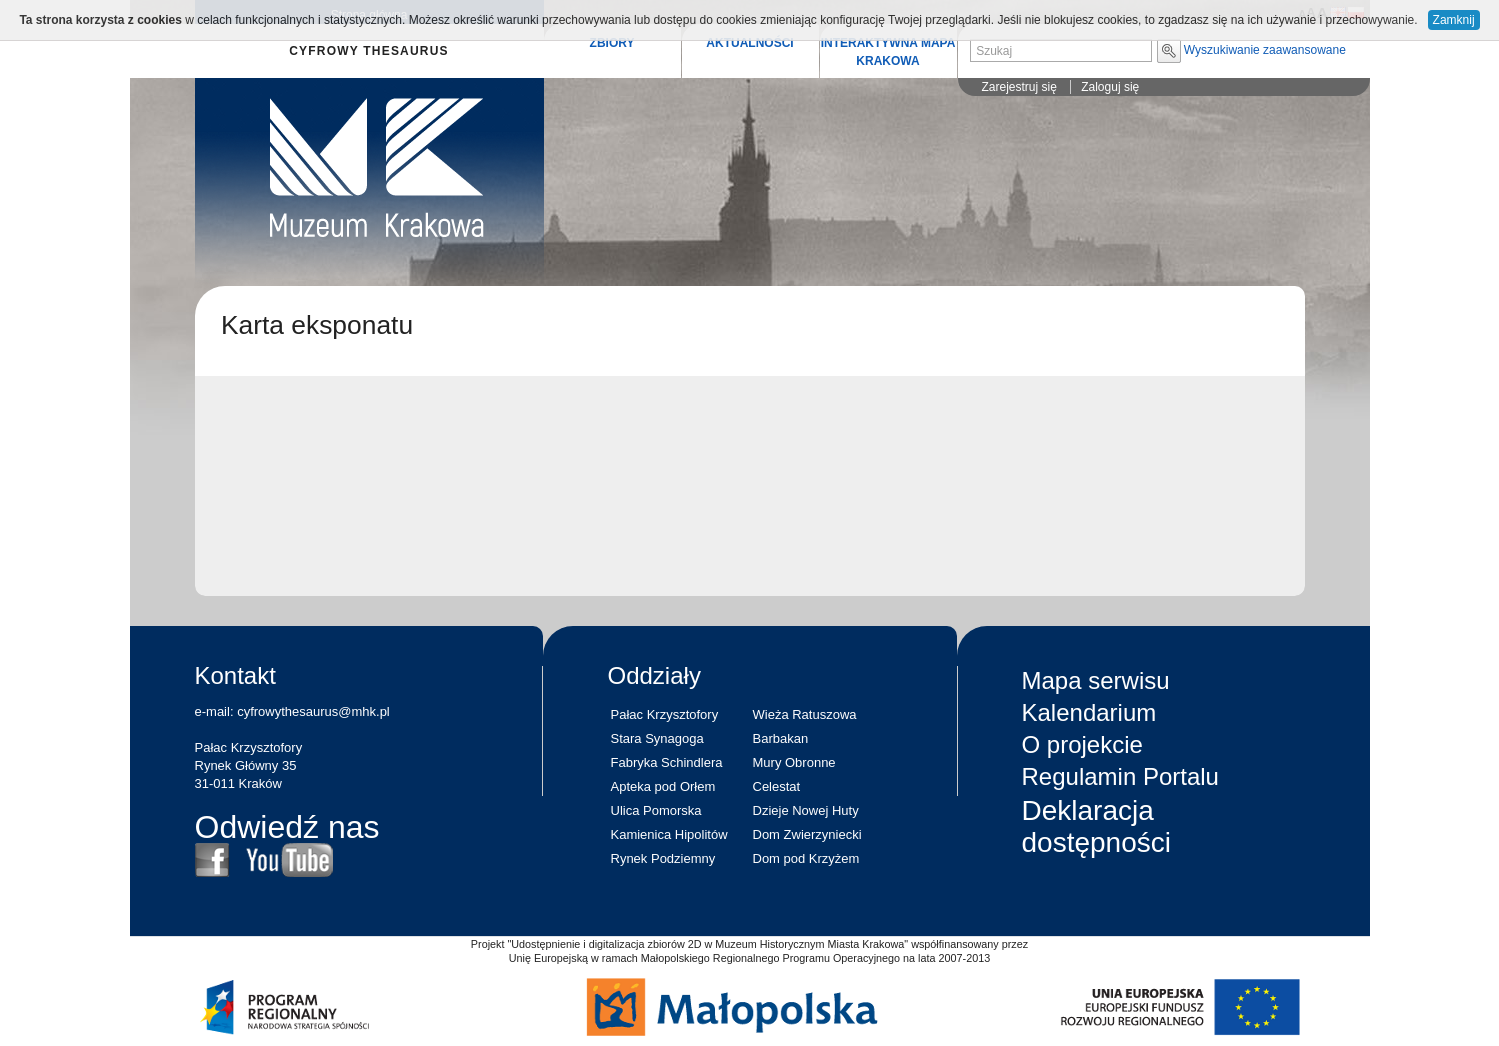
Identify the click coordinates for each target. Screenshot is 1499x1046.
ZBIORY (612, 43)
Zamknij (1454, 20)
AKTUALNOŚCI (749, 43)
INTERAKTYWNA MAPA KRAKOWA (888, 52)
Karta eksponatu (317, 325)
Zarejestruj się (1019, 87)
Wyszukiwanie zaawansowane (1265, 50)
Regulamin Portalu (1120, 776)
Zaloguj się (1110, 87)
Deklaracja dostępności (1096, 826)
